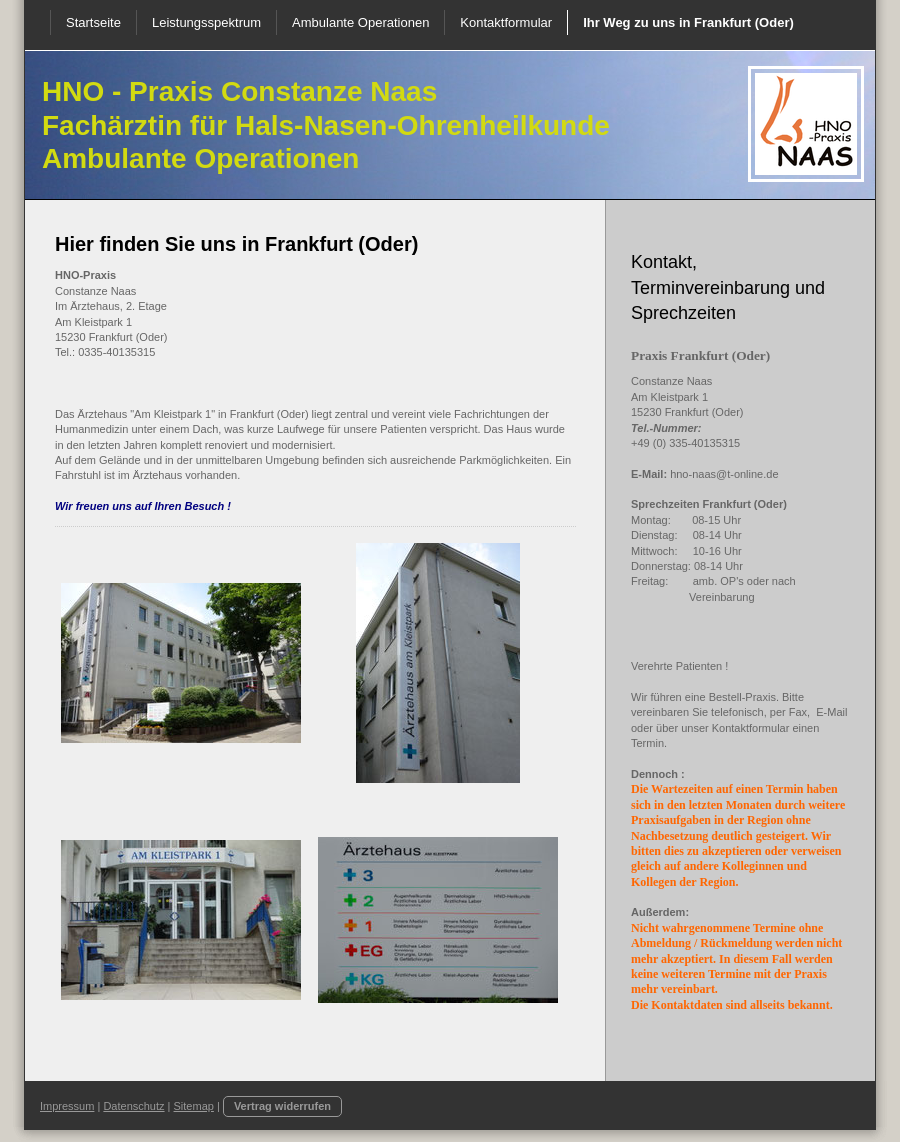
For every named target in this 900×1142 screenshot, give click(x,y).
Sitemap (194, 1106)
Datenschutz (133, 1106)
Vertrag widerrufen (282, 1106)
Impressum (67, 1106)
